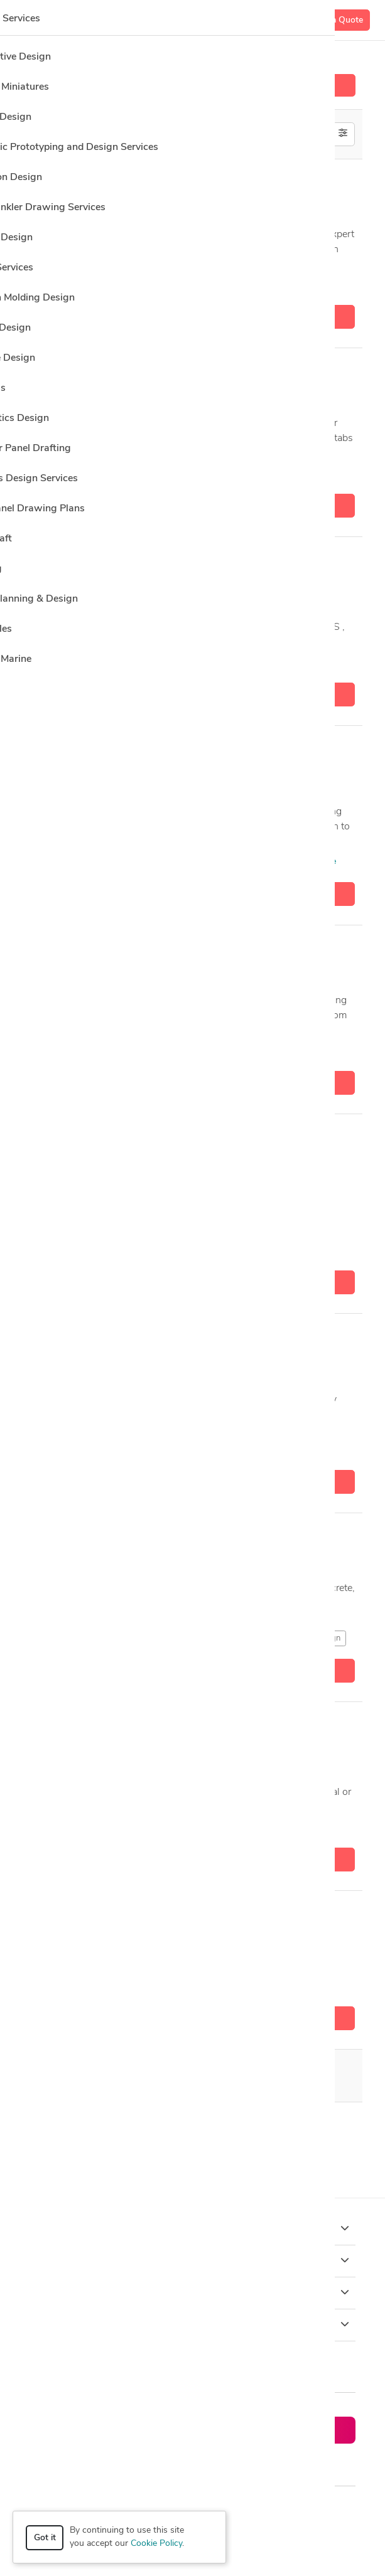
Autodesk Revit (191, 1050)
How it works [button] (192, 2228)
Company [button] (192, 2292)
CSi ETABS (95, 2127)
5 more (276, 473)
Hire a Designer (193, 85)
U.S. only (306, 148)
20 (136, 2076)
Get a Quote (339, 20)
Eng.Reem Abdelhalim (115, 373)
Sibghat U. (89, 1915)
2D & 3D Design (66, 862)
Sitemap (312, 2510)
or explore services (277, 2464)
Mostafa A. (90, 561)
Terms (272, 2510)
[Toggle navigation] (28, 20)
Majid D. (83, 184)
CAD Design (207, 284)
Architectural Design (73, 1827)
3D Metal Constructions (252, 862)
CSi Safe (140, 2127)
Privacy (234, 2510)
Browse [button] (192, 2260)
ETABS (264, 284)
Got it (45, 2538)
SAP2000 (223, 473)
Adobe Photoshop (68, 1050)
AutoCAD (154, 284)
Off (309, 132)
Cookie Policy (156, 2543)
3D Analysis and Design (79, 284)
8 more (305, 1050)
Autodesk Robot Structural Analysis (217, 1638)
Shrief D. (84, 1338)
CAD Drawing (169, 1449)
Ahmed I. (85, 950)
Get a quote (192, 316)
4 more (299, 1827)
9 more (282, 1449)
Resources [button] (192, 2324)
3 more (312, 284)
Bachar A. (88, 750)
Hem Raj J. (88, 1139)
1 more (322, 861)
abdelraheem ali (101, 1727)
